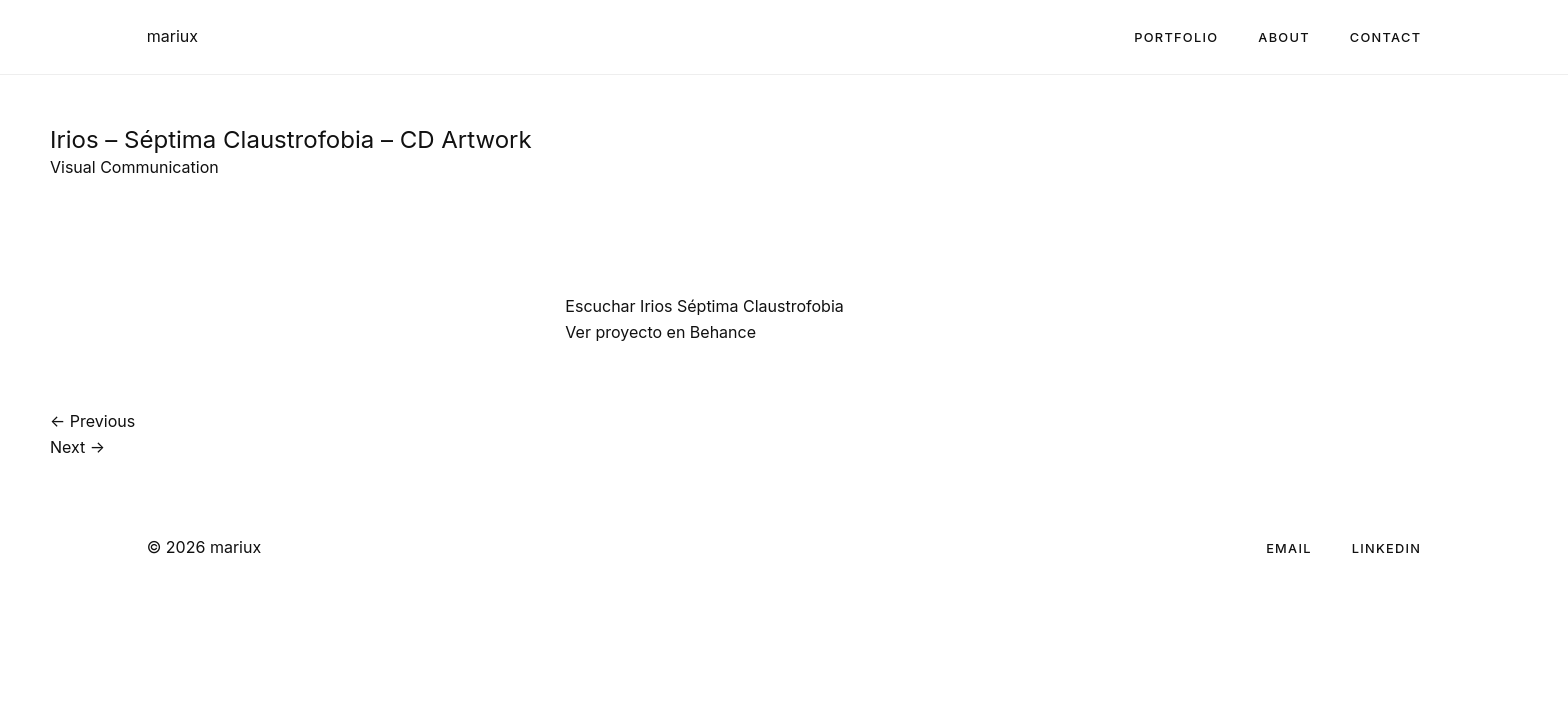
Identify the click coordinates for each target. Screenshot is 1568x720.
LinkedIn (1387, 548)
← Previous (92, 421)
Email (1289, 548)
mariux (172, 36)
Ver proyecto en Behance (660, 332)
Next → (77, 447)
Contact (1385, 37)
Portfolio (1176, 37)
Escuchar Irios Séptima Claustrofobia (704, 306)
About (1284, 37)
